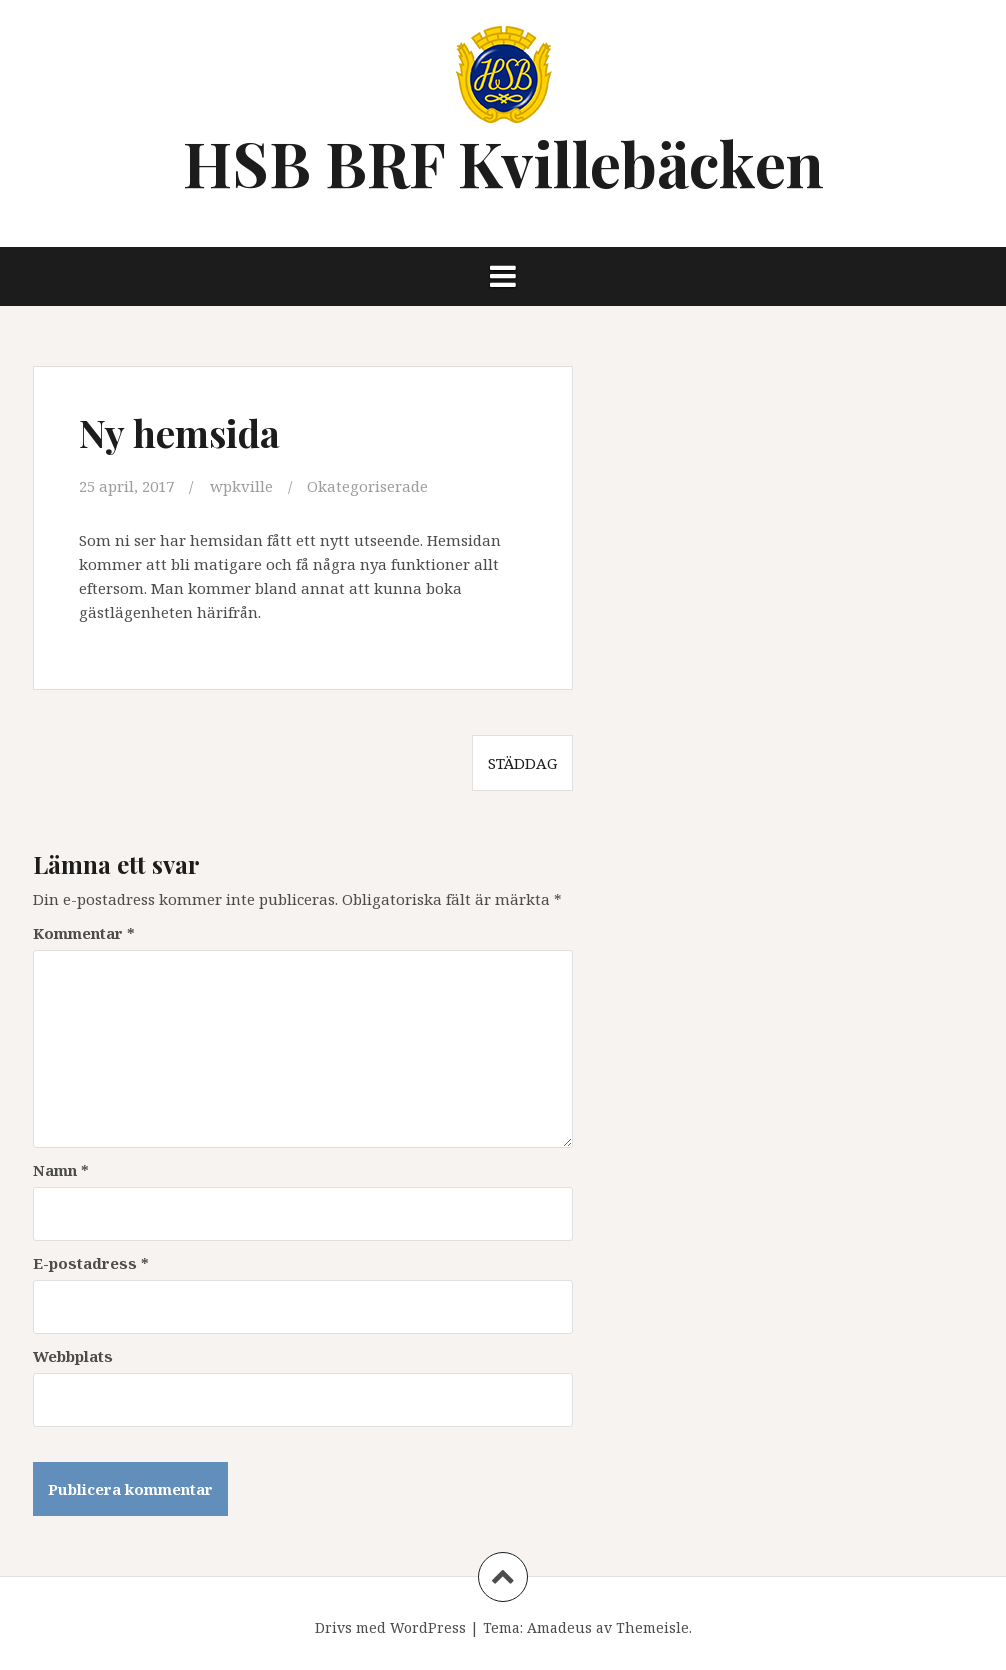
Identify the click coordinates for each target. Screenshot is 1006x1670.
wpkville (241, 486)
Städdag (522, 763)
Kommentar (84, 933)
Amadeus (559, 1627)
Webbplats (73, 1356)
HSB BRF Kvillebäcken (503, 162)
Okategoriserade (367, 486)
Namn (61, 1170)
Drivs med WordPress (390, 1627)
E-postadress (91, 1263)
